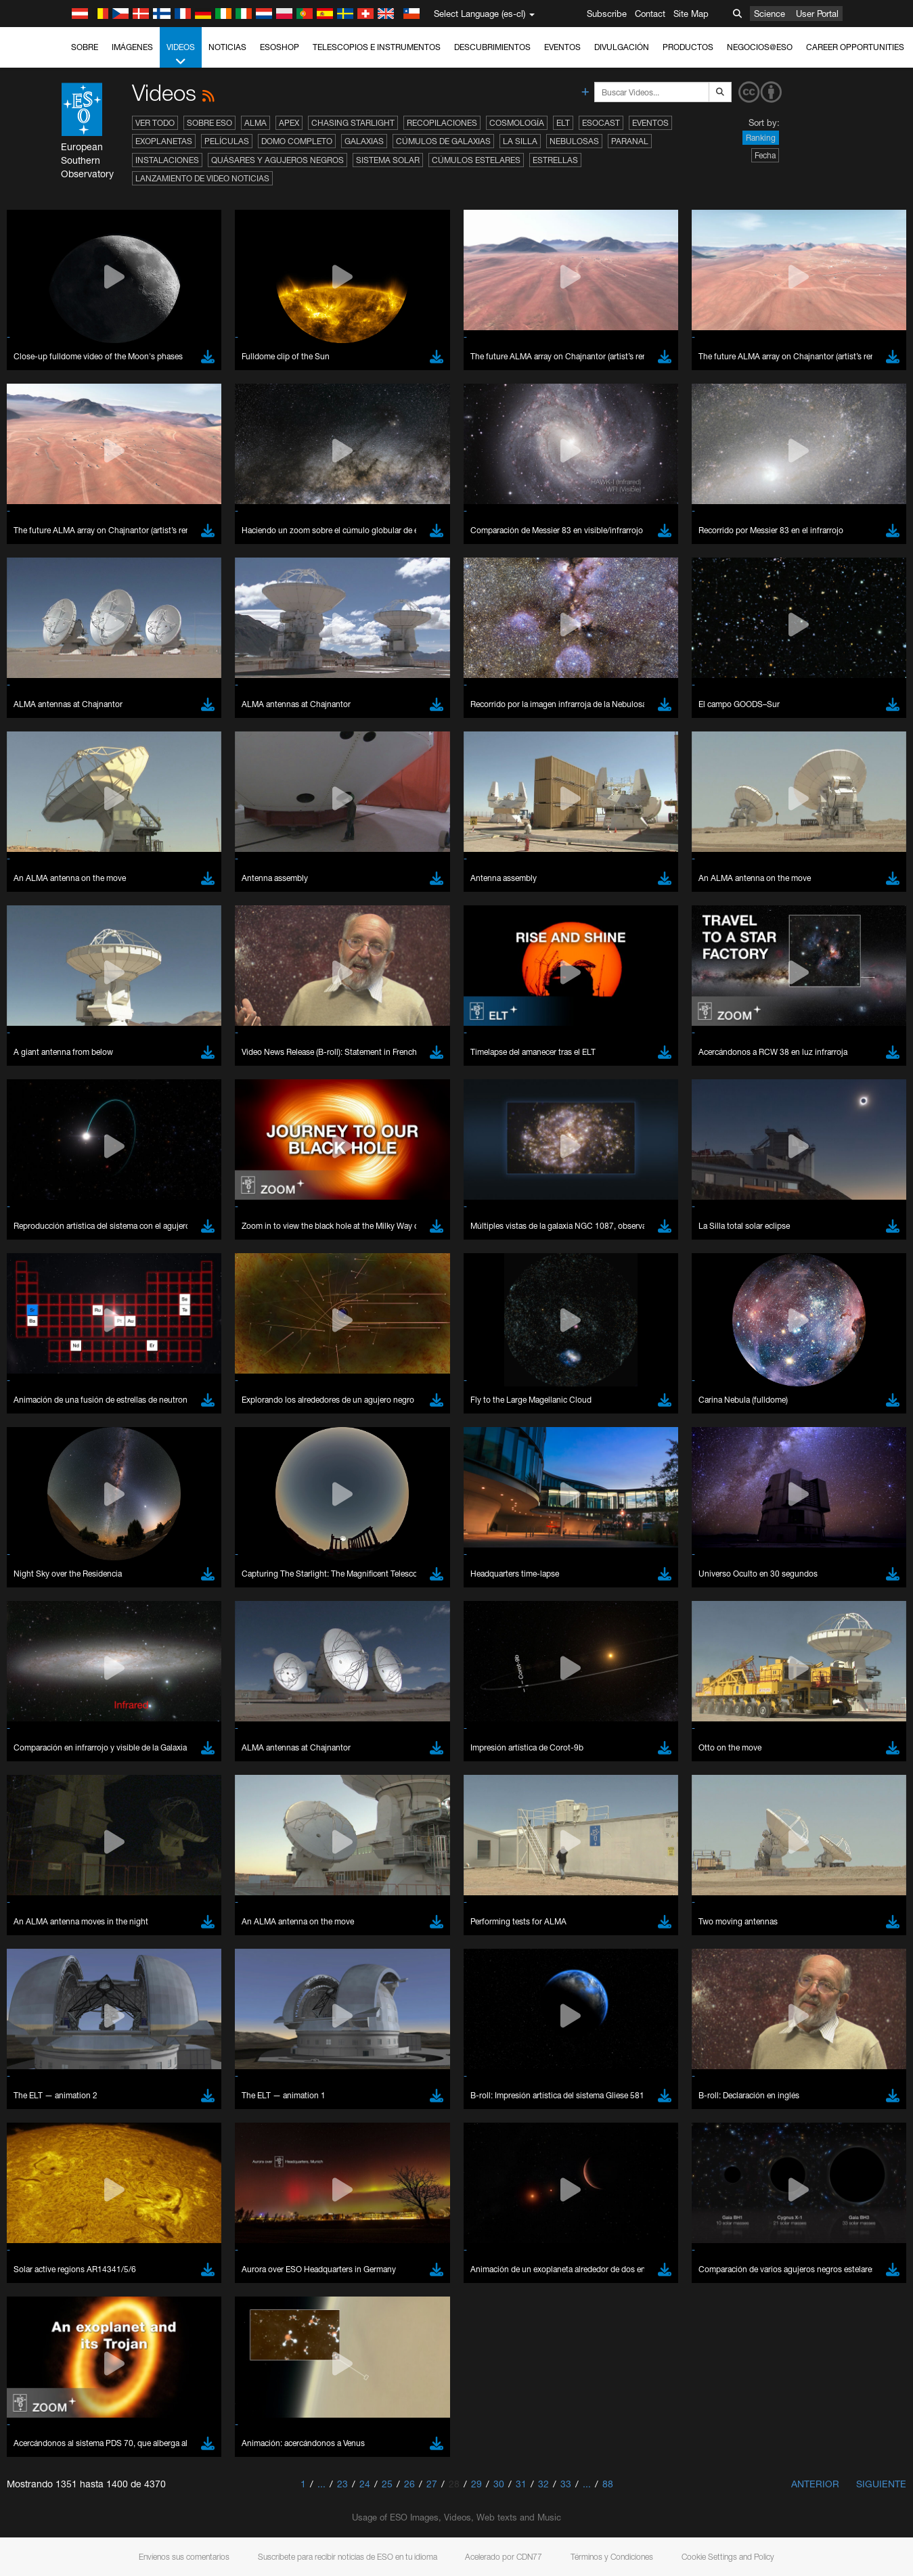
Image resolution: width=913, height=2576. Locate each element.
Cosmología (516, 123)
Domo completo (296, 141)
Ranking (761, 138)
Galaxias (364, 141)
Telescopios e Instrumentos (377, 47)
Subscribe (607, 13)
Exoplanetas (163, 141)
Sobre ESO (209, 123)
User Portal (817, 13)
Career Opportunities (855, 47)
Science (769, 13)
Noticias (227, 47)
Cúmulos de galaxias (443, 141)
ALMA (255, 123)
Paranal (629, 141)
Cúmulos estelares (476, 160)
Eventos (562, 47)
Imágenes (132, 47)
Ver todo (155, 123)
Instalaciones (167, 160)
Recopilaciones (442, 123)
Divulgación (621, 47)
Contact (650, 13)
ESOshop (279, 47)
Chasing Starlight (353, 123)
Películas (226, 141)
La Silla (520, 141)
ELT (563, 123)
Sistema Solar (388, 160)
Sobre (84, 47)
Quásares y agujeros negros (277, 160)
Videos (181, 55)
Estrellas (555, 160)
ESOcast (601, 123)
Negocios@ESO (760, 47)
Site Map (691, 13)
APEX (289, 123)
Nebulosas (574, 141)
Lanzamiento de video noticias (202, 178)
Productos (688, 47)
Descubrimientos (492, 47)
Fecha (765, 155)
